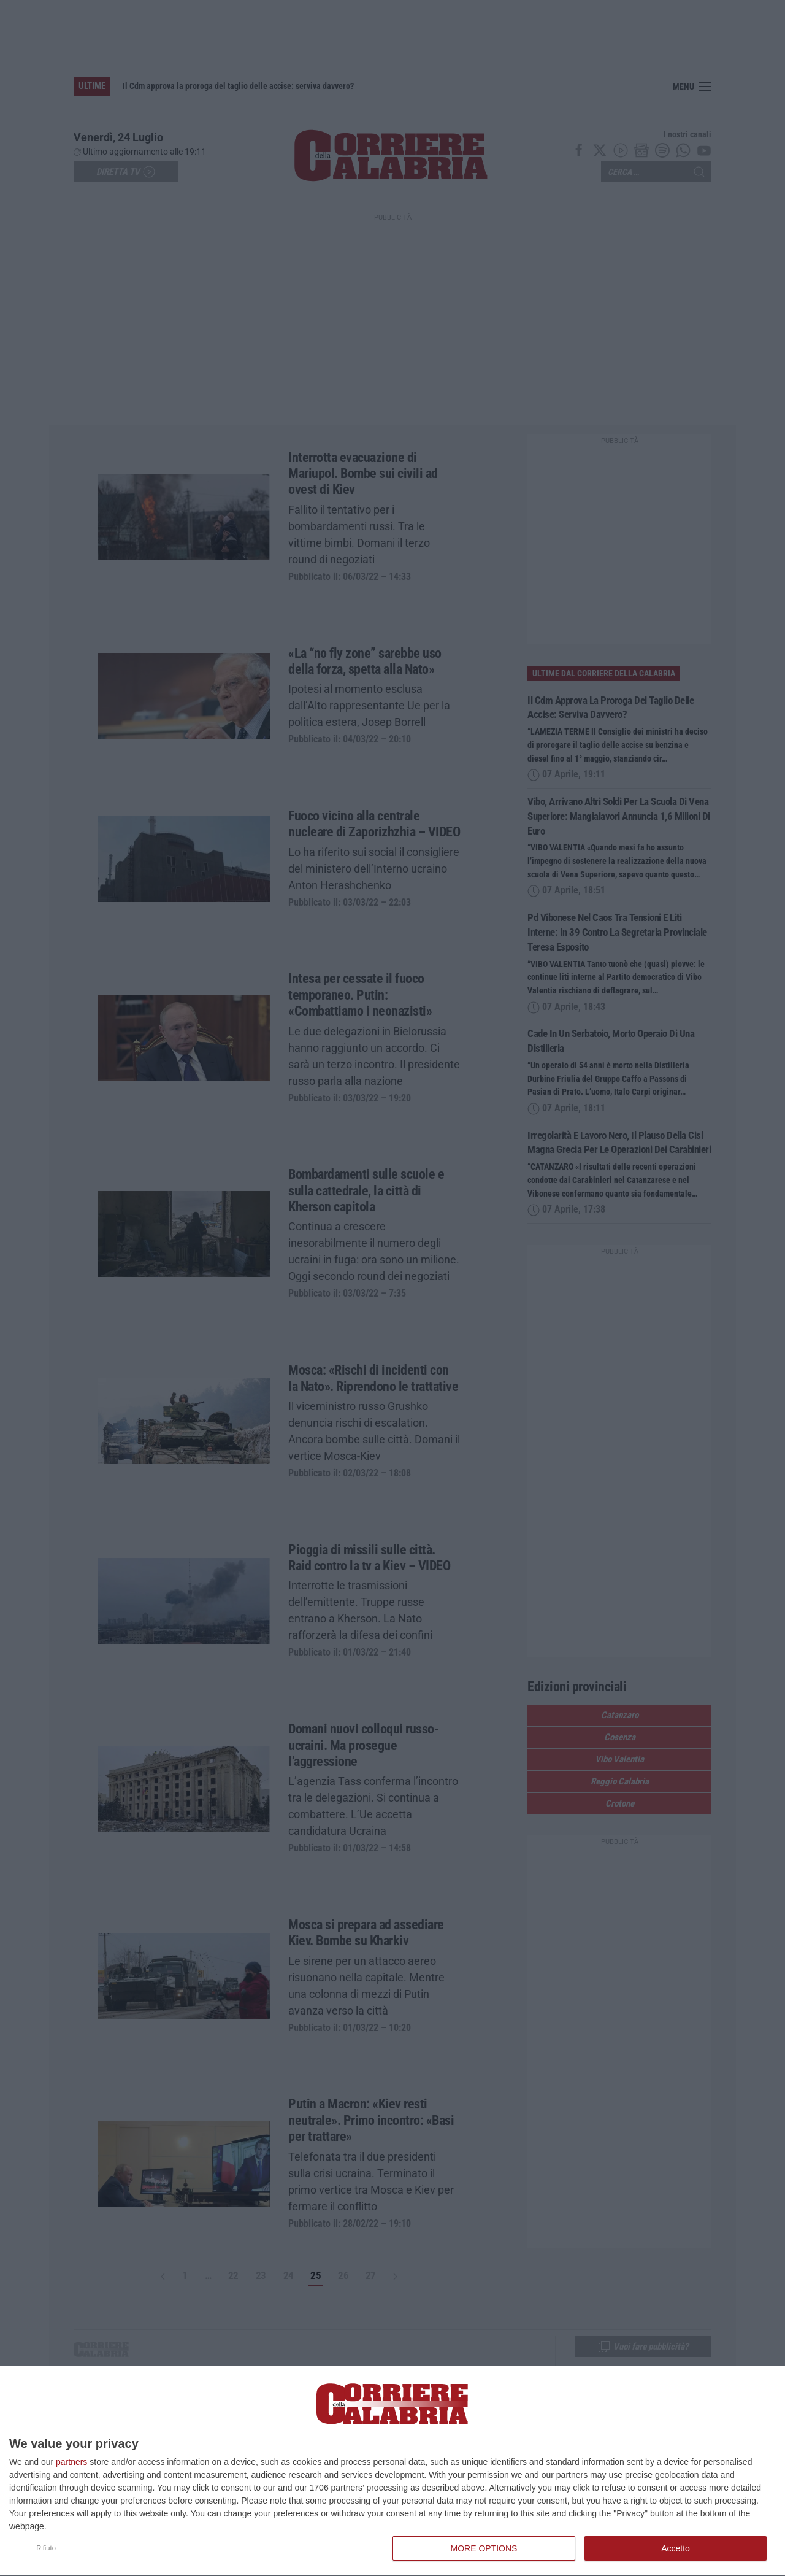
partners (71, 2462)
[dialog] (392, 2471)
